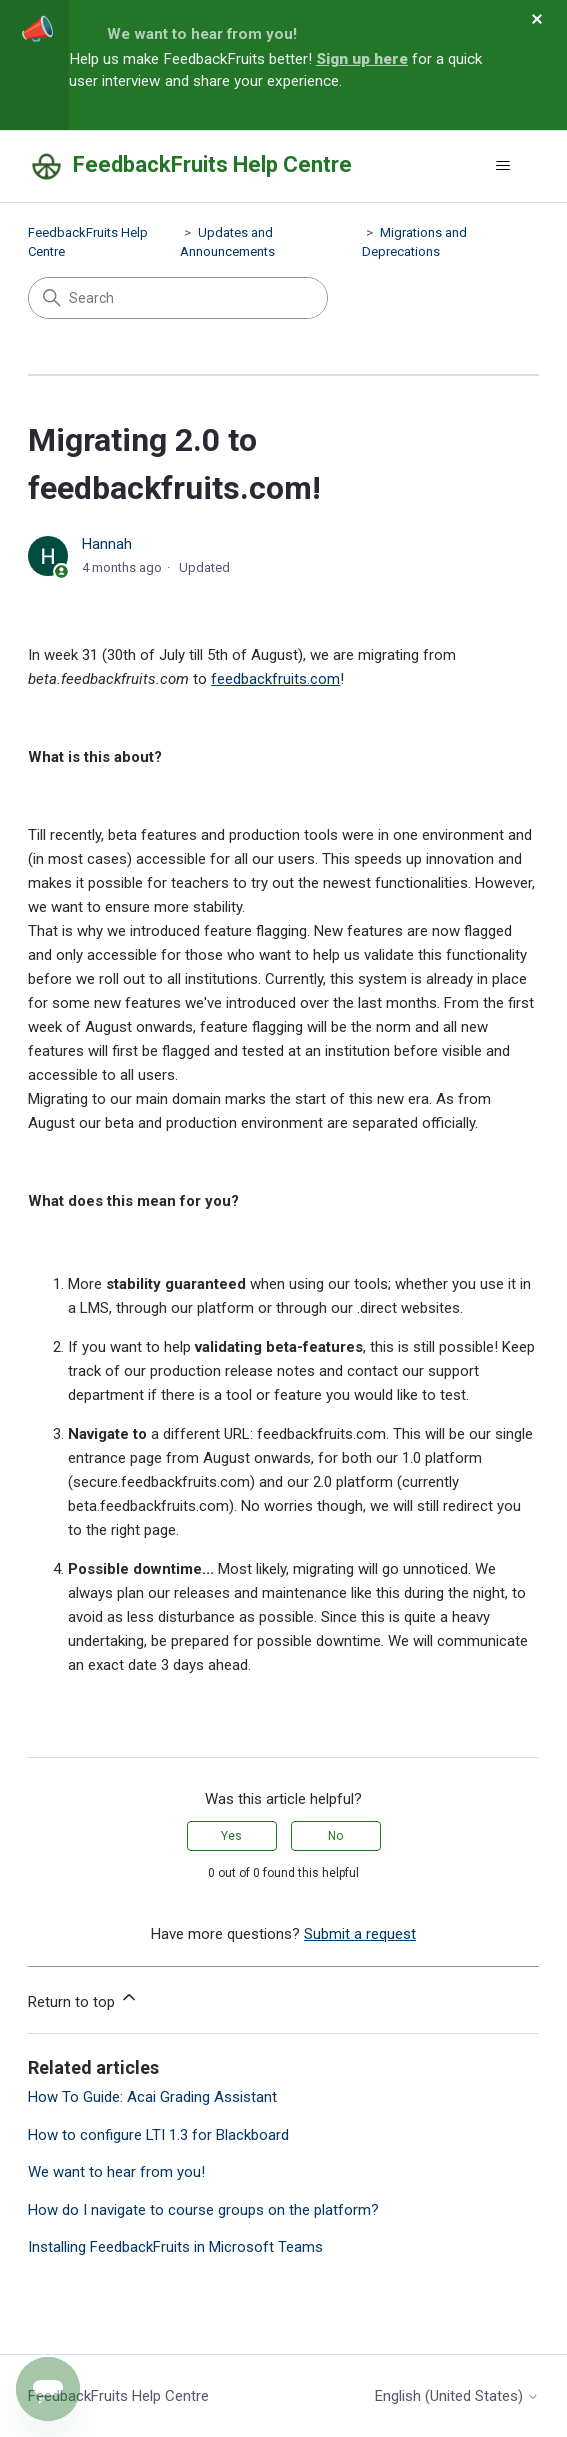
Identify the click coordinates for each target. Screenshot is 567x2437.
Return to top (83, 1999)
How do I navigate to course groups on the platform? (203, 2210)
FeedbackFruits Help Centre (118, 2396)
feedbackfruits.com (275, 679)
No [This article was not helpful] (335, 1836)
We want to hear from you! (202, 34)
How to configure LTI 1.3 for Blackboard (158, 2135)
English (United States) (457, 2396)
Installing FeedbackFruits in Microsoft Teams (175, 2247)
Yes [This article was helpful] (231, 1836)
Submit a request (360, 1934)
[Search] (178, 298)
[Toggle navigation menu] (503, 166)
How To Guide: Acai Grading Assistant (152, 2097)
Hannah (107, 544)
